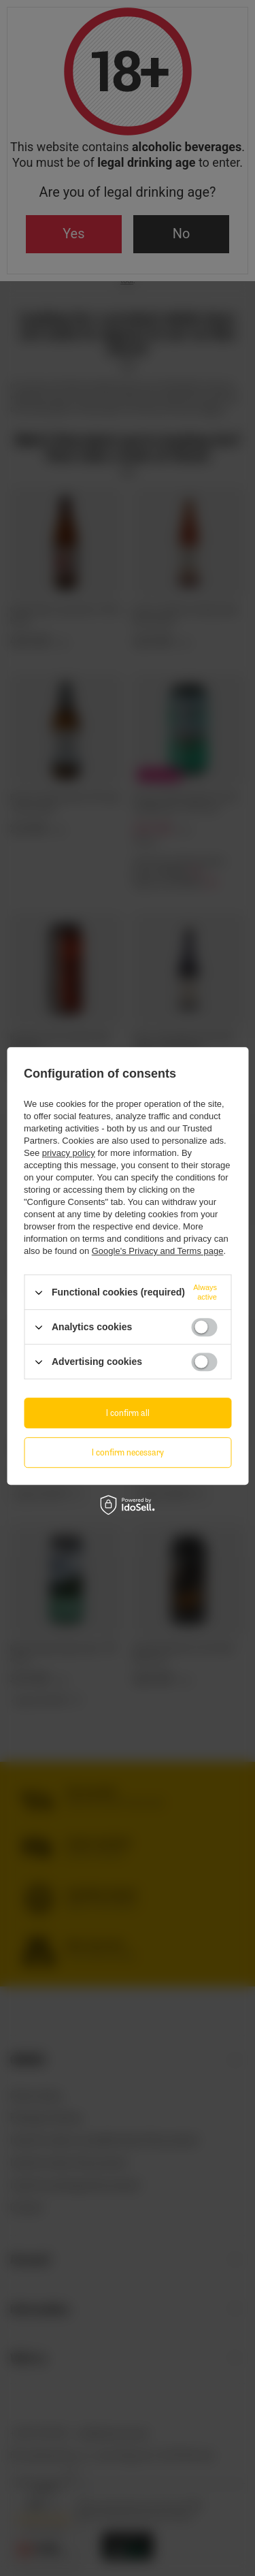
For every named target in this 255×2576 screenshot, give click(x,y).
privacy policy (68, 1153)
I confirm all (128, 1413)
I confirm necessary (128, 1452)
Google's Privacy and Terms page (158, 1251)
